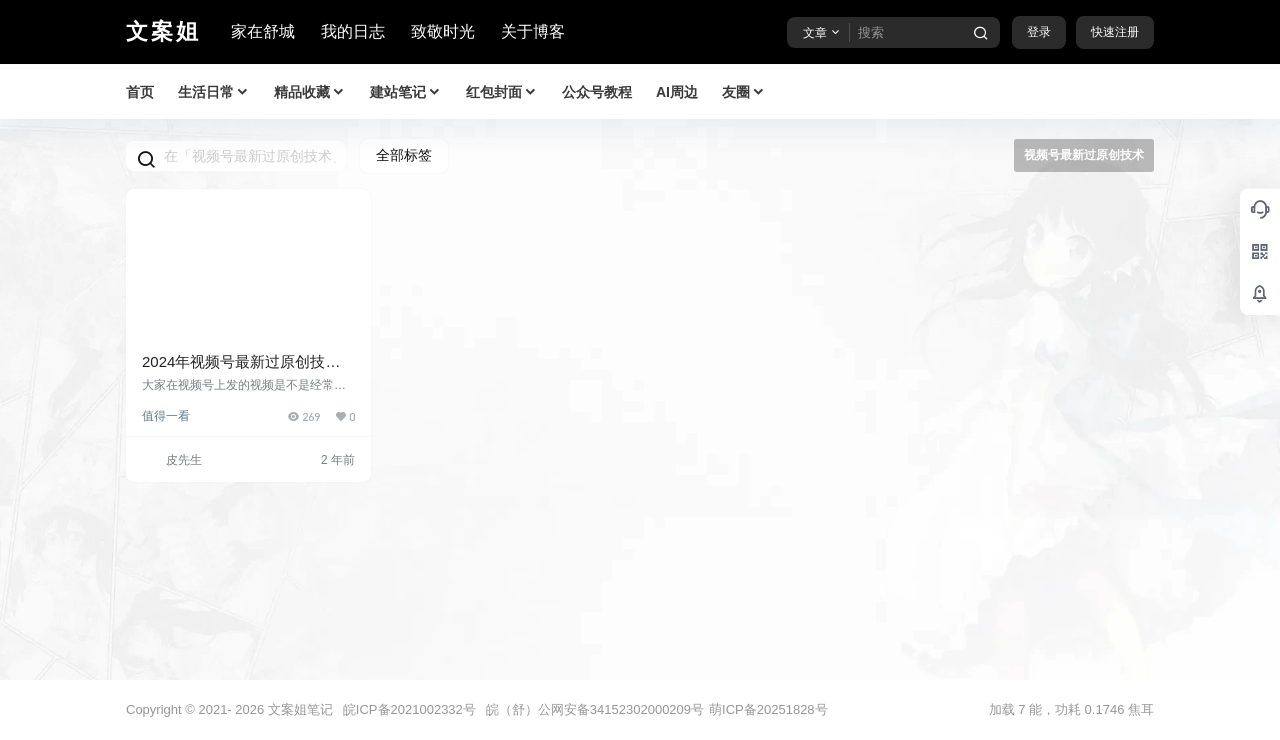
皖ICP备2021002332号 (409, 709)
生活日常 (214, 92)
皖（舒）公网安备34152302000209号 (595, 709)
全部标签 (404, 155)
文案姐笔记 (298, 709)
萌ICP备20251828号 (768, 709)
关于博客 (533, 31)
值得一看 (166, 416)
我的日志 (353, 31)
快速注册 (1115, 32)
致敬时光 (443, 31)
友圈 (744, 92)
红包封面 (502, 92)
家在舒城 (263, 31)
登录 (1039, 32)
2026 (249, 709)
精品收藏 (310, 92)
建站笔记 (406, 92)
